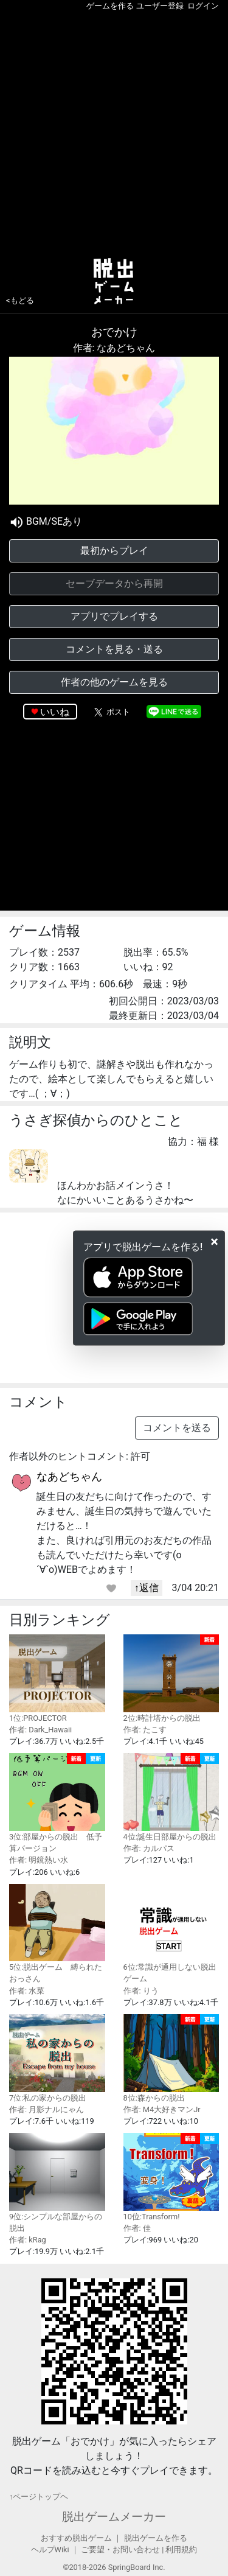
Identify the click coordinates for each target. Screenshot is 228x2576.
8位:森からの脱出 (171, 2058)
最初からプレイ (114, 550)
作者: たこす (145, 1729)
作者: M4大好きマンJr (162, 2109)
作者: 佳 (137, 2228)
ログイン (203, 5)
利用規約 (181, 2549)
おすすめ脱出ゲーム (76, 2538)
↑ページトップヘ (38, 2496)
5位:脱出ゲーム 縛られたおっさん (57, 1934)
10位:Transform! (171, 2177)
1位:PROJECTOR (57, 1678)
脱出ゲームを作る (155, 2538)
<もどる (20, 300)
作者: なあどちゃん (114, 348)
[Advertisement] (114, 132)
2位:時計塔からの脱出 (171, 1678)
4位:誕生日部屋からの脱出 (171, 1797)
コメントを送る (177, 1427)
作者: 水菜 (26, 1990)
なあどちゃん (69, 1476)
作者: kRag (27, 2239)
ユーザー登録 (160, 5)
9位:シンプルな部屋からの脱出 (57, 2183)
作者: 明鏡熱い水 (38, 1859)
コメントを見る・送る (114, 649)
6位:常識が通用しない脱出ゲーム (171, 1934)
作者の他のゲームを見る (114, 682)
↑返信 (146, 1588)
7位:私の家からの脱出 (57, 2058)
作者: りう (141, 1990)
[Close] (214, 1241)
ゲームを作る (110, 5)
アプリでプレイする (114, 616)
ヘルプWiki (50, 2549)
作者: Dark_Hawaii (40, 1729)
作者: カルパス (148, 1848)
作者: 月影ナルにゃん (46, 2109)
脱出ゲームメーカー (114, 2517)
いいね (54, 712)
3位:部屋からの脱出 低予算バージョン (57, 1803)
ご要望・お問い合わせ (120, 2549)
